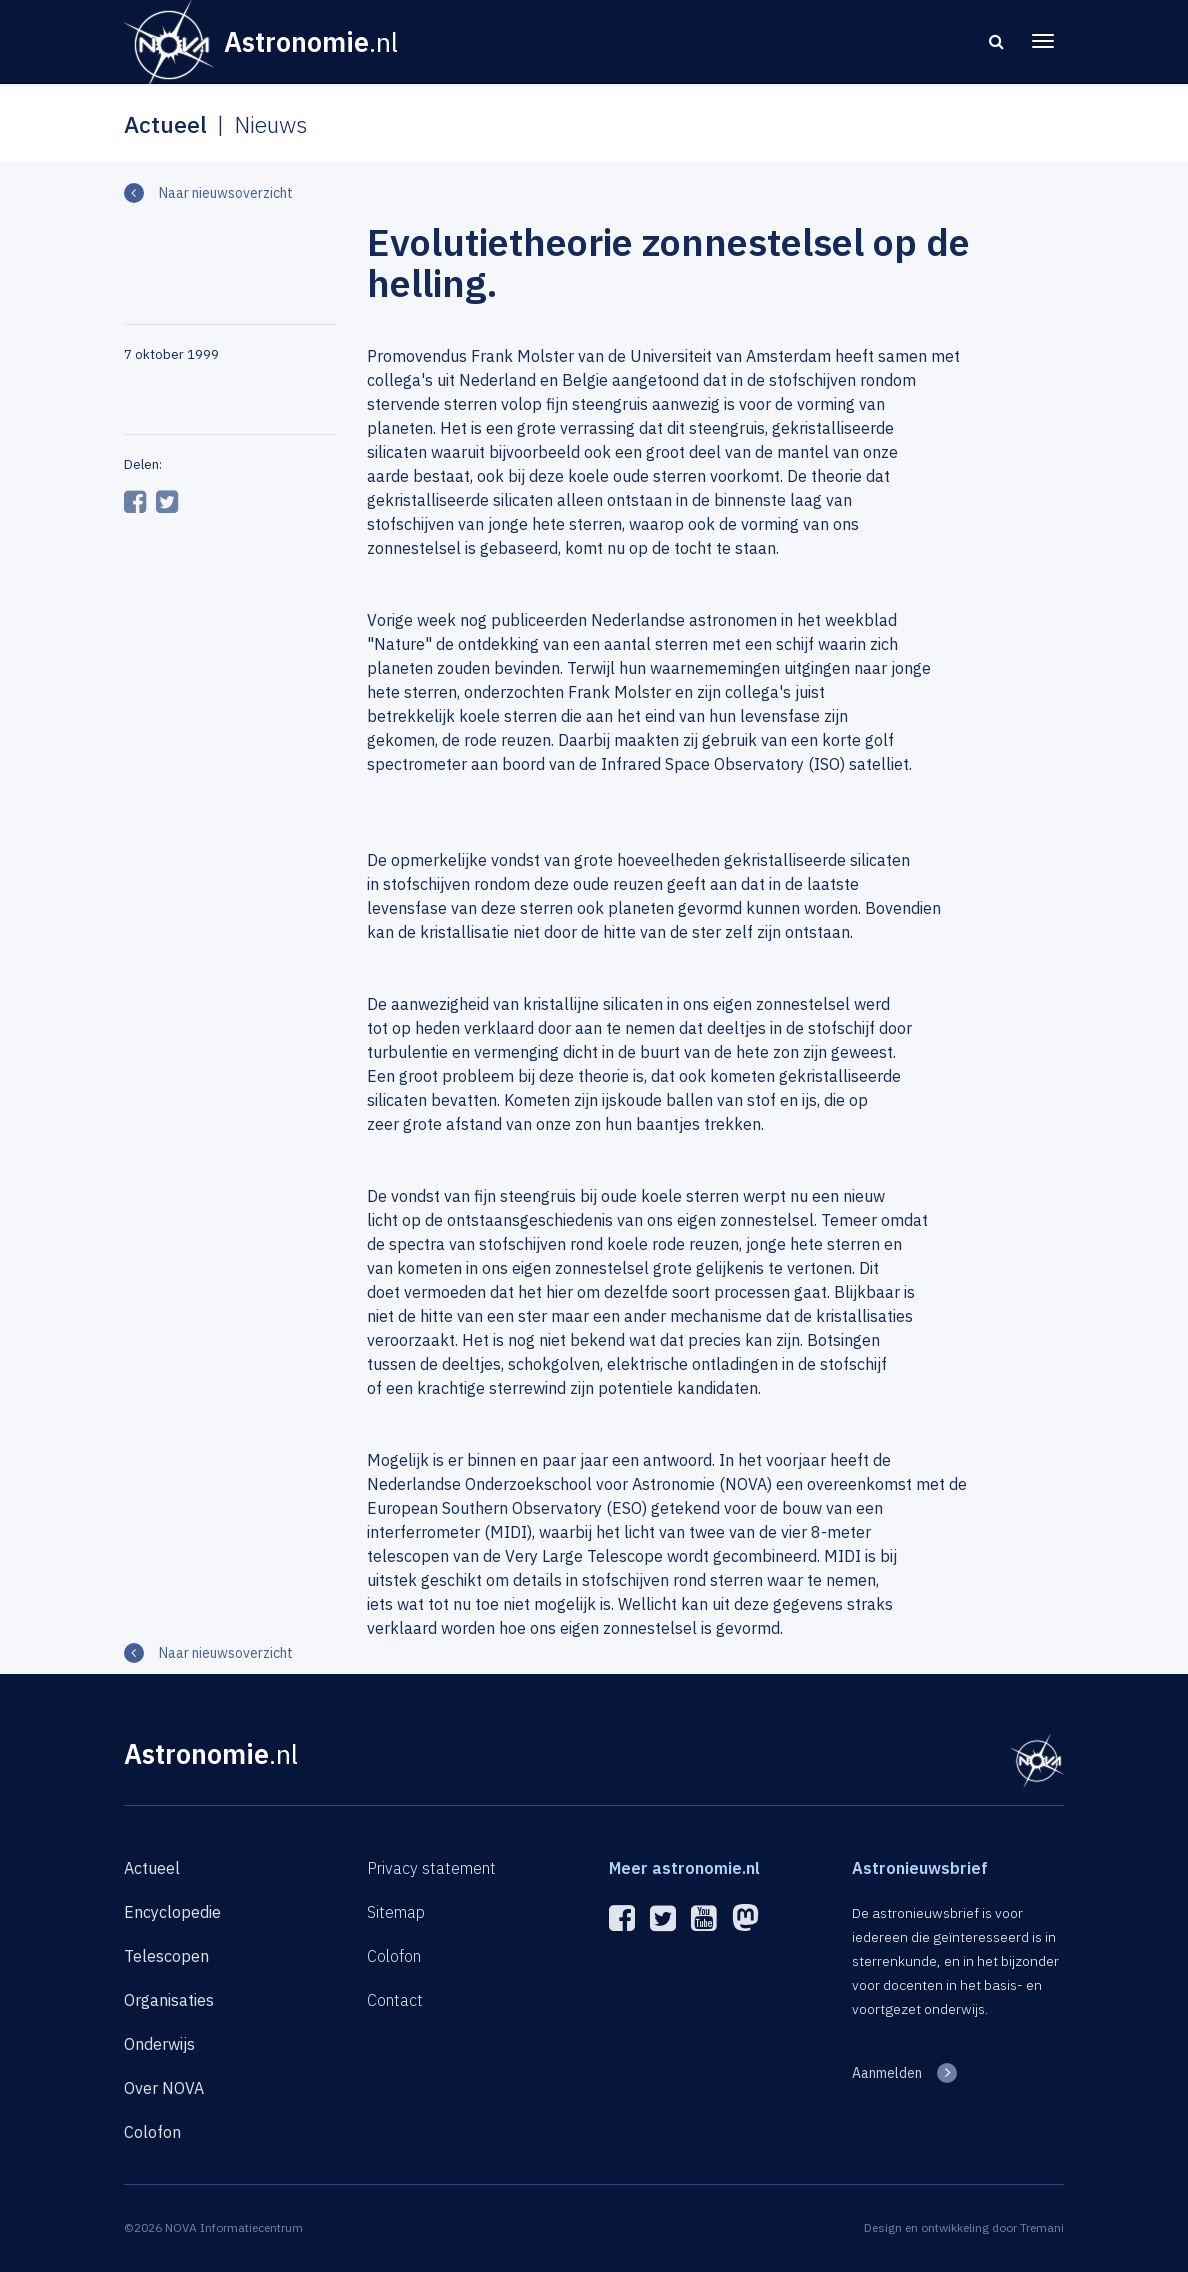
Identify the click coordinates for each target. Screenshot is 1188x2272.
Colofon (152, 2132)
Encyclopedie (172, 1912)
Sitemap (396, 1912)
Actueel (152, 1868)
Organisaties (169, 2000)
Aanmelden (887, 2073)
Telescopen (166, 1956)
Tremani (1042, 2227)
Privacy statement (431, 1868)
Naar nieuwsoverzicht (226, 193)
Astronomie (211, 1753)
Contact (395, 2000)
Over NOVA (164, 2088)
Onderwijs (159, 2044)
